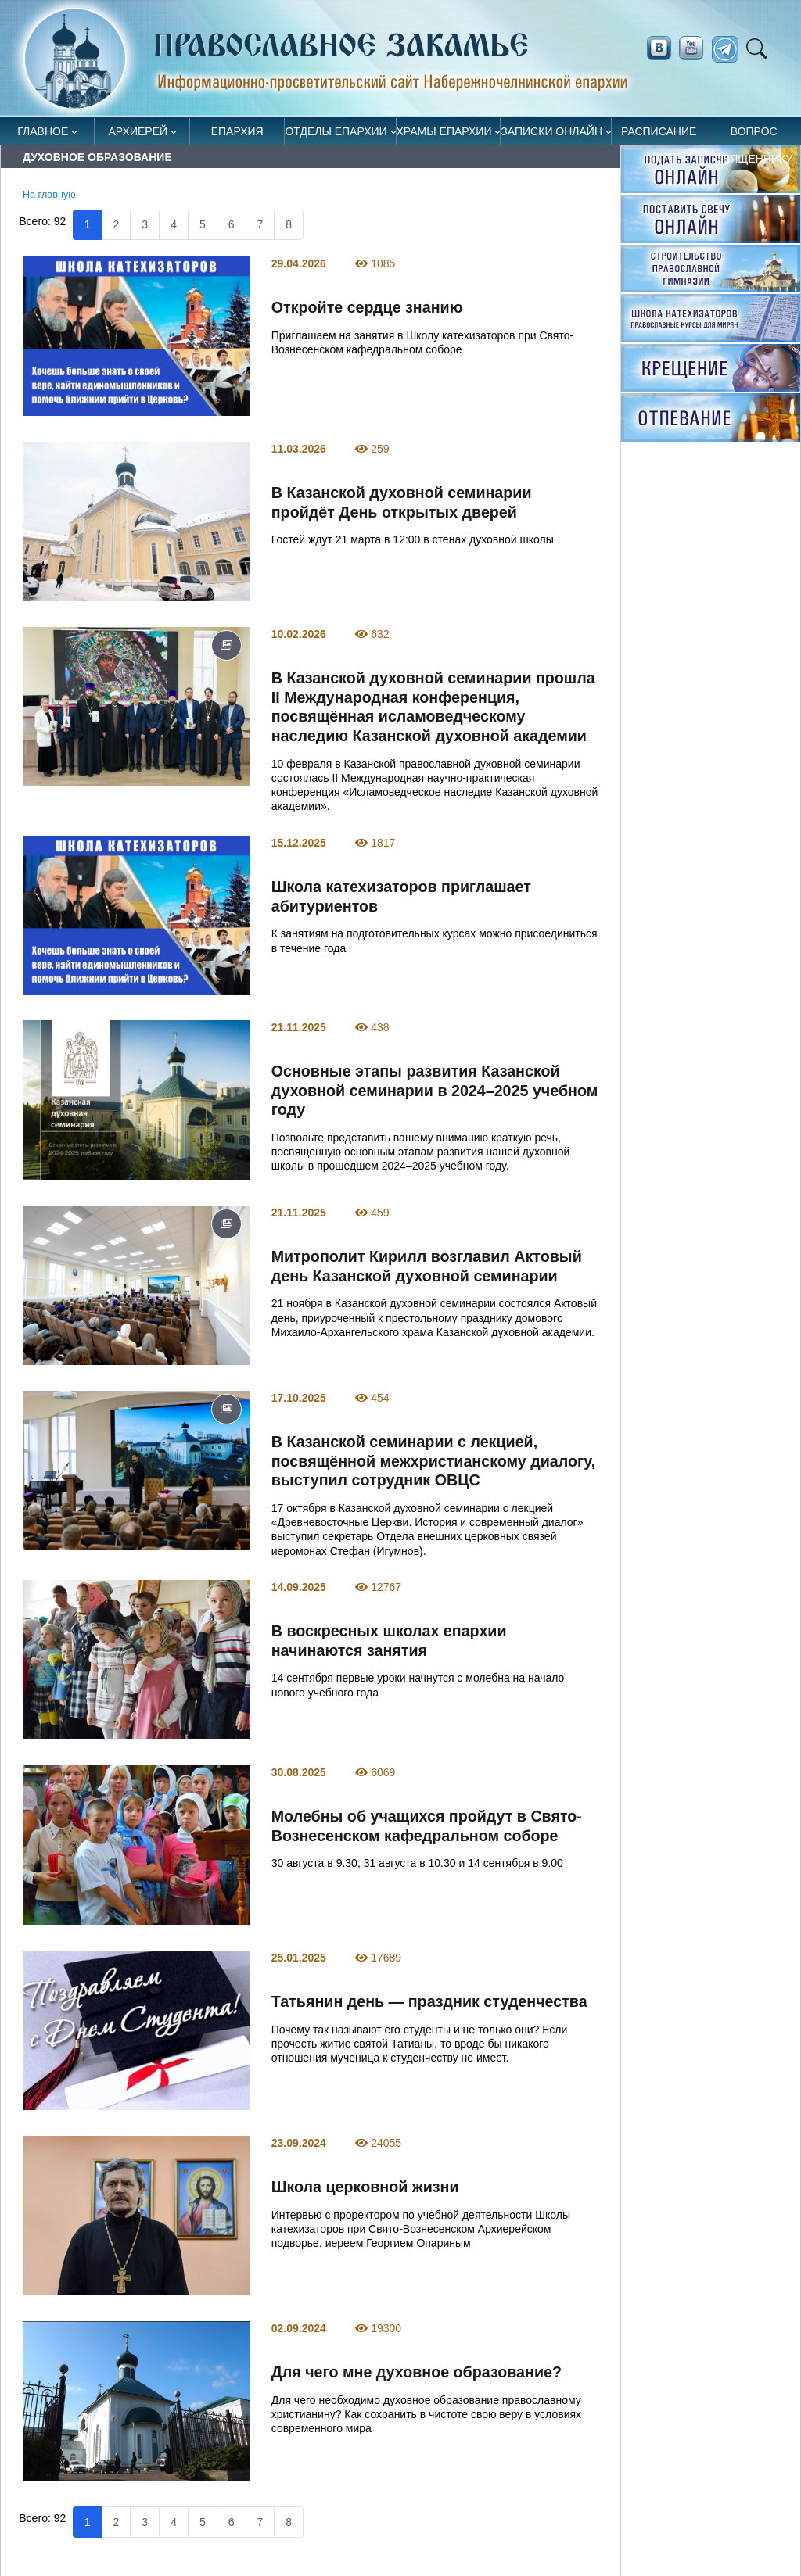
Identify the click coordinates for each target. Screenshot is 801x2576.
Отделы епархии (335, 131)
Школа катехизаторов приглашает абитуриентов (401, 896)
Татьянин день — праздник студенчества (429, 2001)
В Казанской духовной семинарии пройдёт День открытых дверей (401, 502)
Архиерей (138, 131)
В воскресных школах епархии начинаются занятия (389, 1640)
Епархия (237, 131)
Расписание (658, 131)
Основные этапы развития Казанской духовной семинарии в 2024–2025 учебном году (434, 1091)
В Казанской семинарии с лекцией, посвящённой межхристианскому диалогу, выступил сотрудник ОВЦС (433, 1461)
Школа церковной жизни (365, 2186)
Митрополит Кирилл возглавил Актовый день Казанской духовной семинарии (426, 1267)
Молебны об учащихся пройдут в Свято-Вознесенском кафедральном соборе (426, 1825)
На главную (49, 194)
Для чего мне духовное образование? (416, 2372)
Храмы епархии (444, 131)
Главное (42, 131)
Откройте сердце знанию (367, 307)
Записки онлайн (551, 131)
